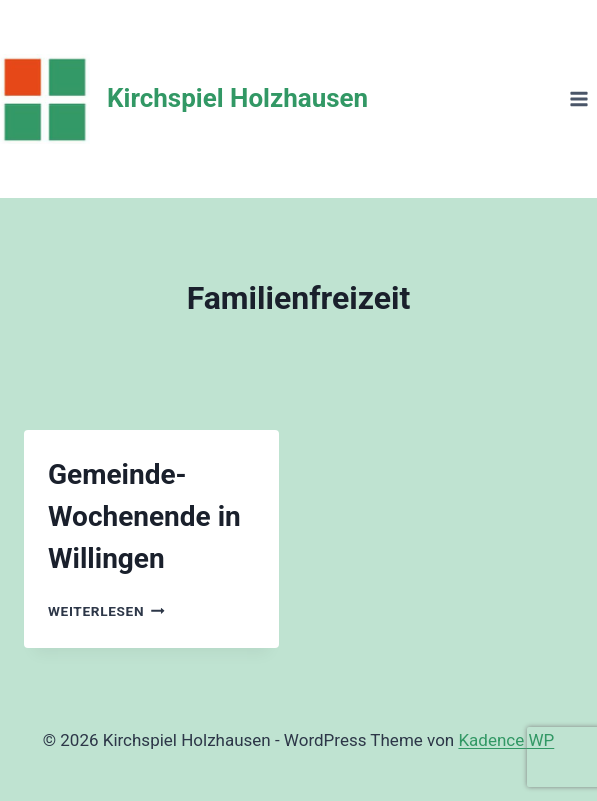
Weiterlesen (106, 611)
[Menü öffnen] (578, 98)
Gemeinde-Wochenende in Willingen (144, 516)
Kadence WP (506, 740)
